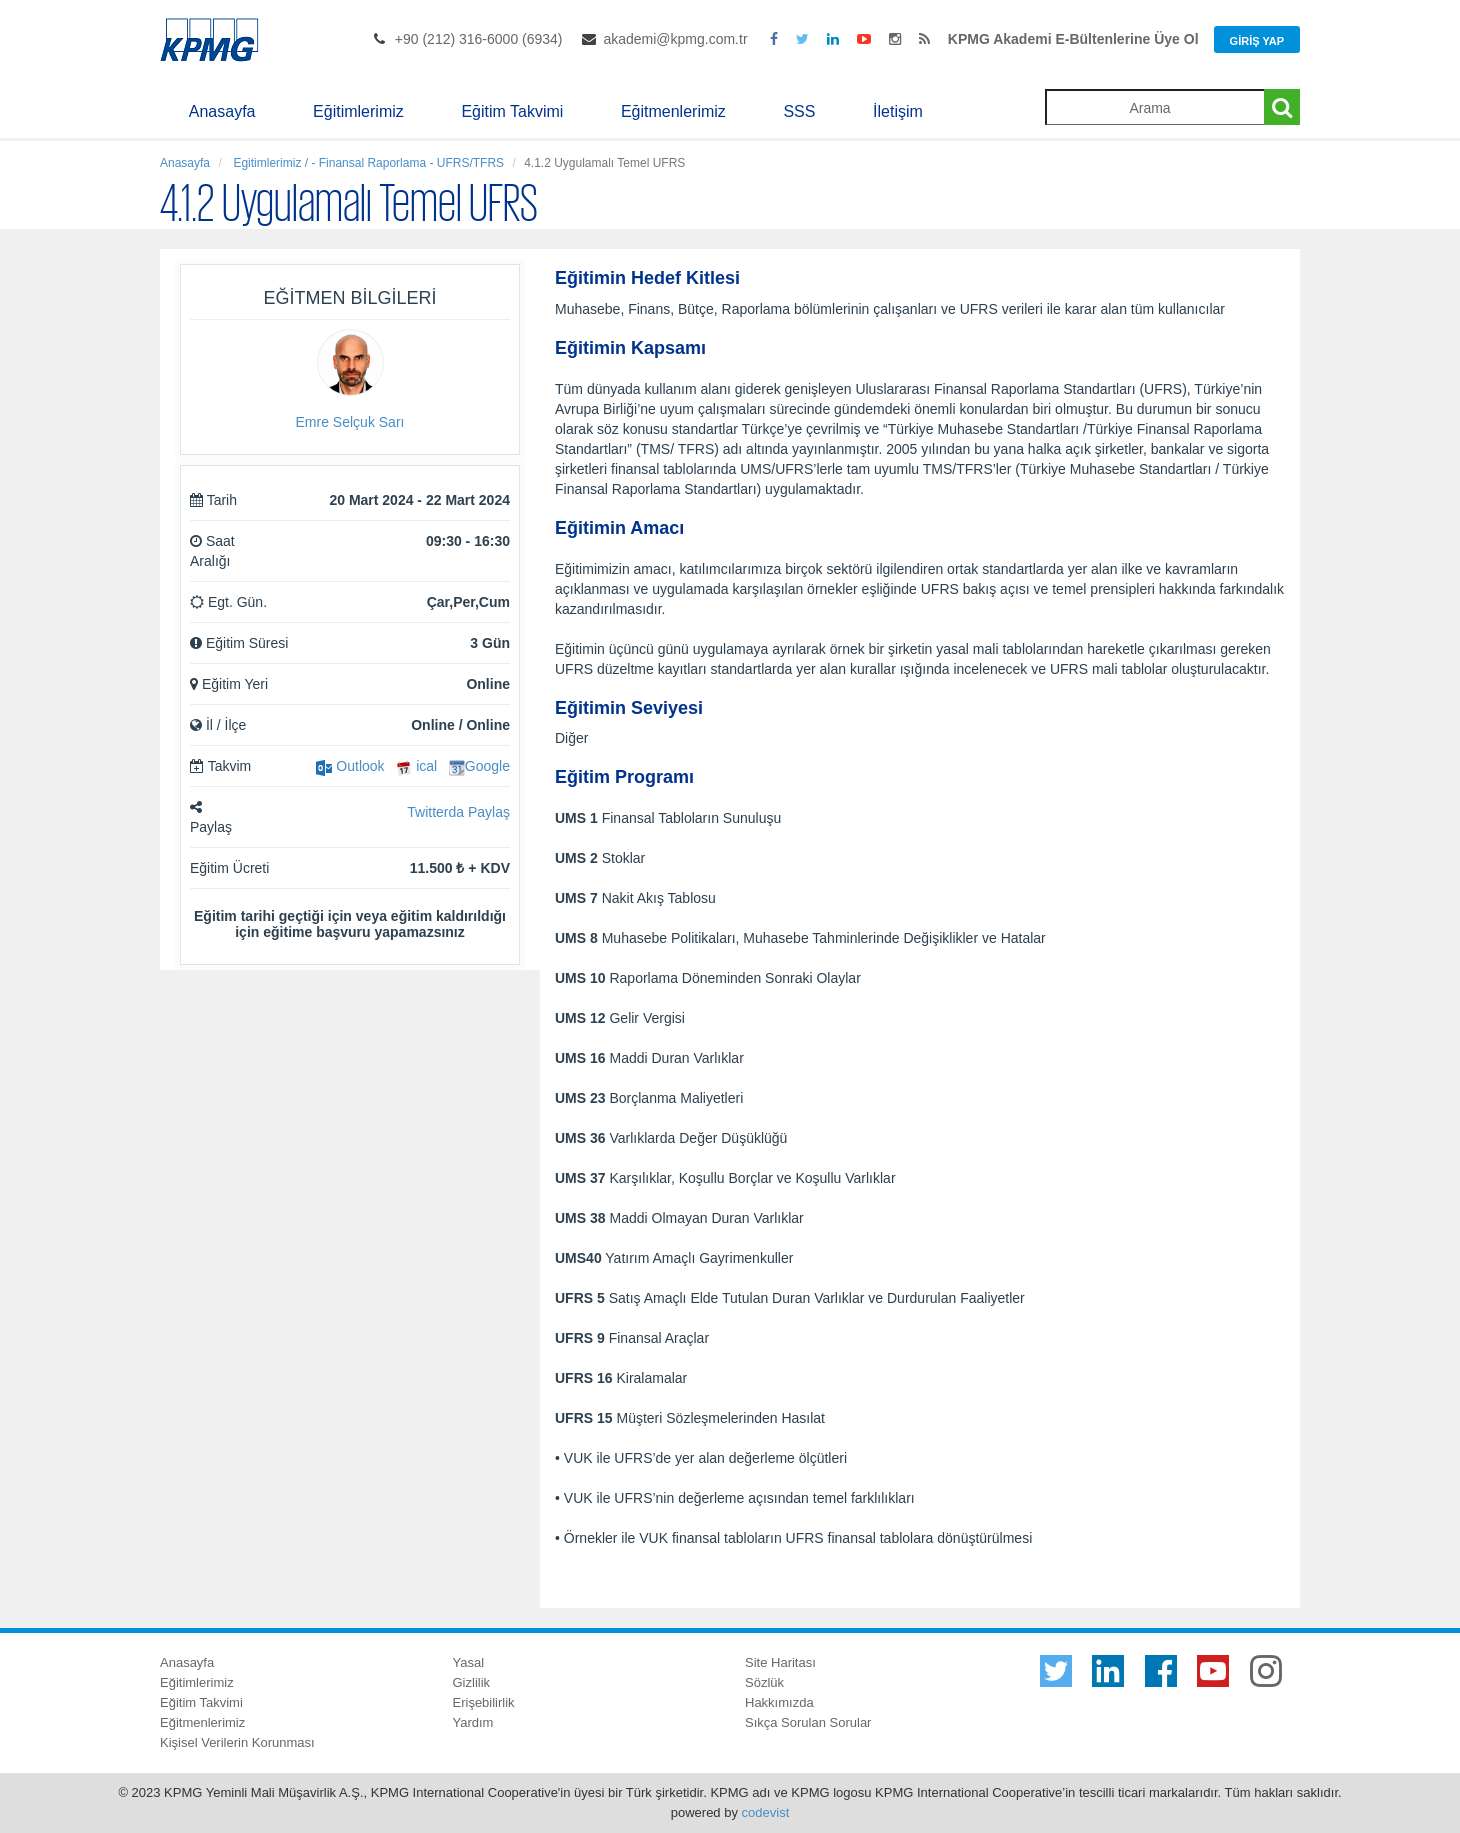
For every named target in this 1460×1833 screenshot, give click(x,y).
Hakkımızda (779, 1702)
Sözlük (764, 1682)
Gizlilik (472, 1682)
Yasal (469, 1662)
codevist (766, 1812)
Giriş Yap (1257, 41)
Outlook (350, 766)
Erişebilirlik (484, 1702)
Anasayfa (222, 111)
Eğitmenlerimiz (673, 111)
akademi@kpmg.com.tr (675, 39)
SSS (799, 111)
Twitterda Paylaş (458, 812)
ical (416, 766)
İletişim (898, 111)
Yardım (473, 1722)
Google (479, 766)
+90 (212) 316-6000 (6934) (479, 39)
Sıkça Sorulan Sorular (808, 1722)
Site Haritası (780, 1662)
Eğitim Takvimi (512, 111)
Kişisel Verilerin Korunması (237, 1742)
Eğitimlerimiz (358, 111)
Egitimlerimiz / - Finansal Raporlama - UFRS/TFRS (367, 163)
